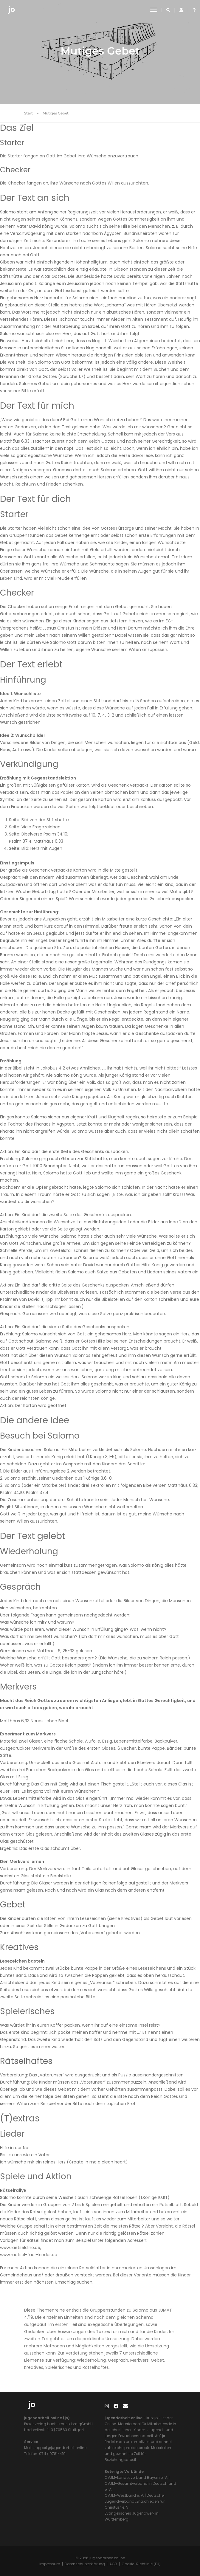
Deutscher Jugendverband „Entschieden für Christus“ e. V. (135, 2501)
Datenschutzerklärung (85, 2563)
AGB (113, 2563)
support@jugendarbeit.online (59, 2447)
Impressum (49, 2563)
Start (28, 113)
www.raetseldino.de (20, 2247)
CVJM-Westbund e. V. (124, 2495)
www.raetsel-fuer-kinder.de (28, 2255)
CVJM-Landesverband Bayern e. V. (136, 2477)
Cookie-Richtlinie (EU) (141, 2563)
